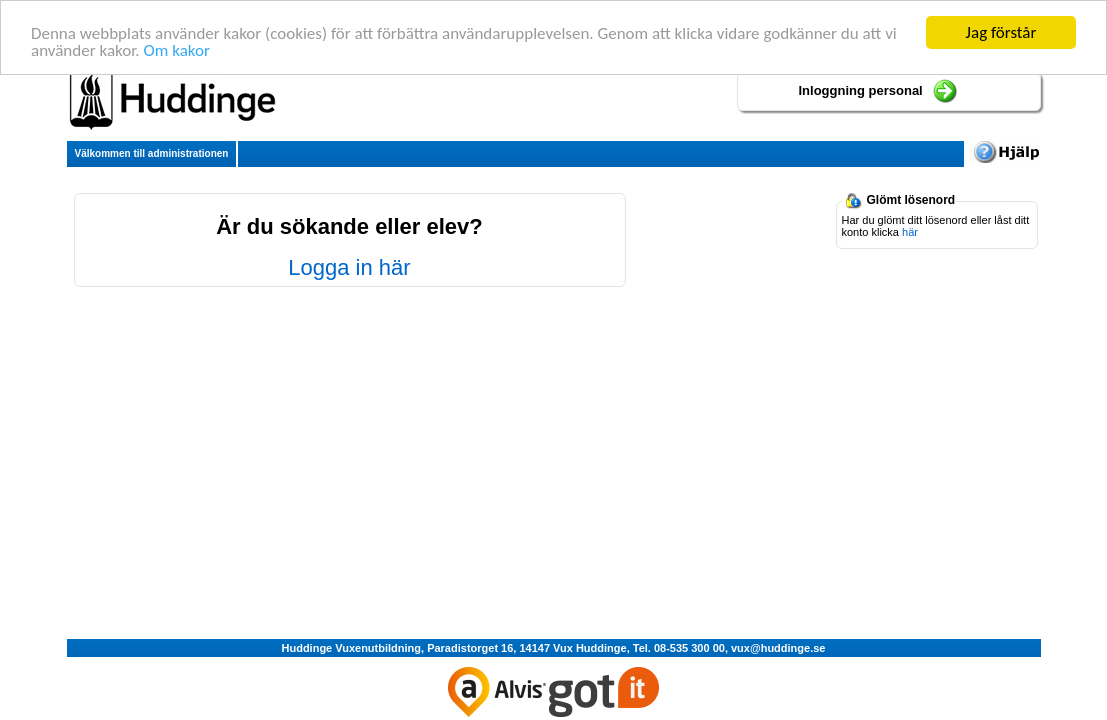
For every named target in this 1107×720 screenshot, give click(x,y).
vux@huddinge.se (778, 648)
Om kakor (177, 49)
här (910, 232)
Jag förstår (1001, 32)
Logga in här (349, 267)
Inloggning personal (861, 90)
